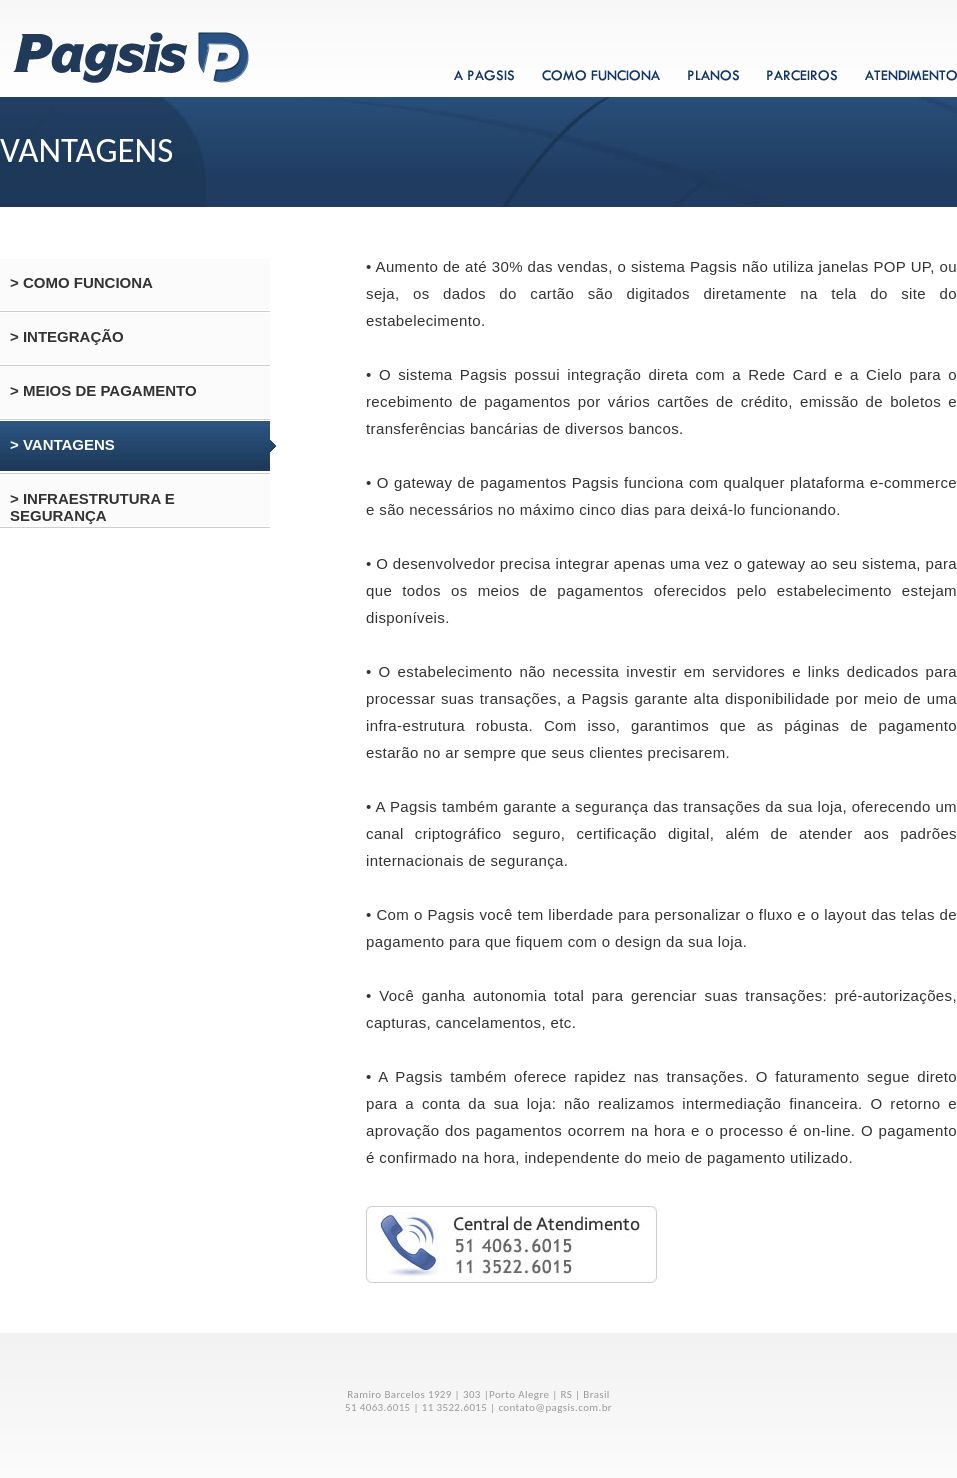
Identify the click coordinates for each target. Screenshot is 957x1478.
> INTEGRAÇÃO (67, 336)
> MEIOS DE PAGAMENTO (103, 390)
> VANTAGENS (62, 444)
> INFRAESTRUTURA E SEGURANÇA (92, 507)
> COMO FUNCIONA (81, 282)
